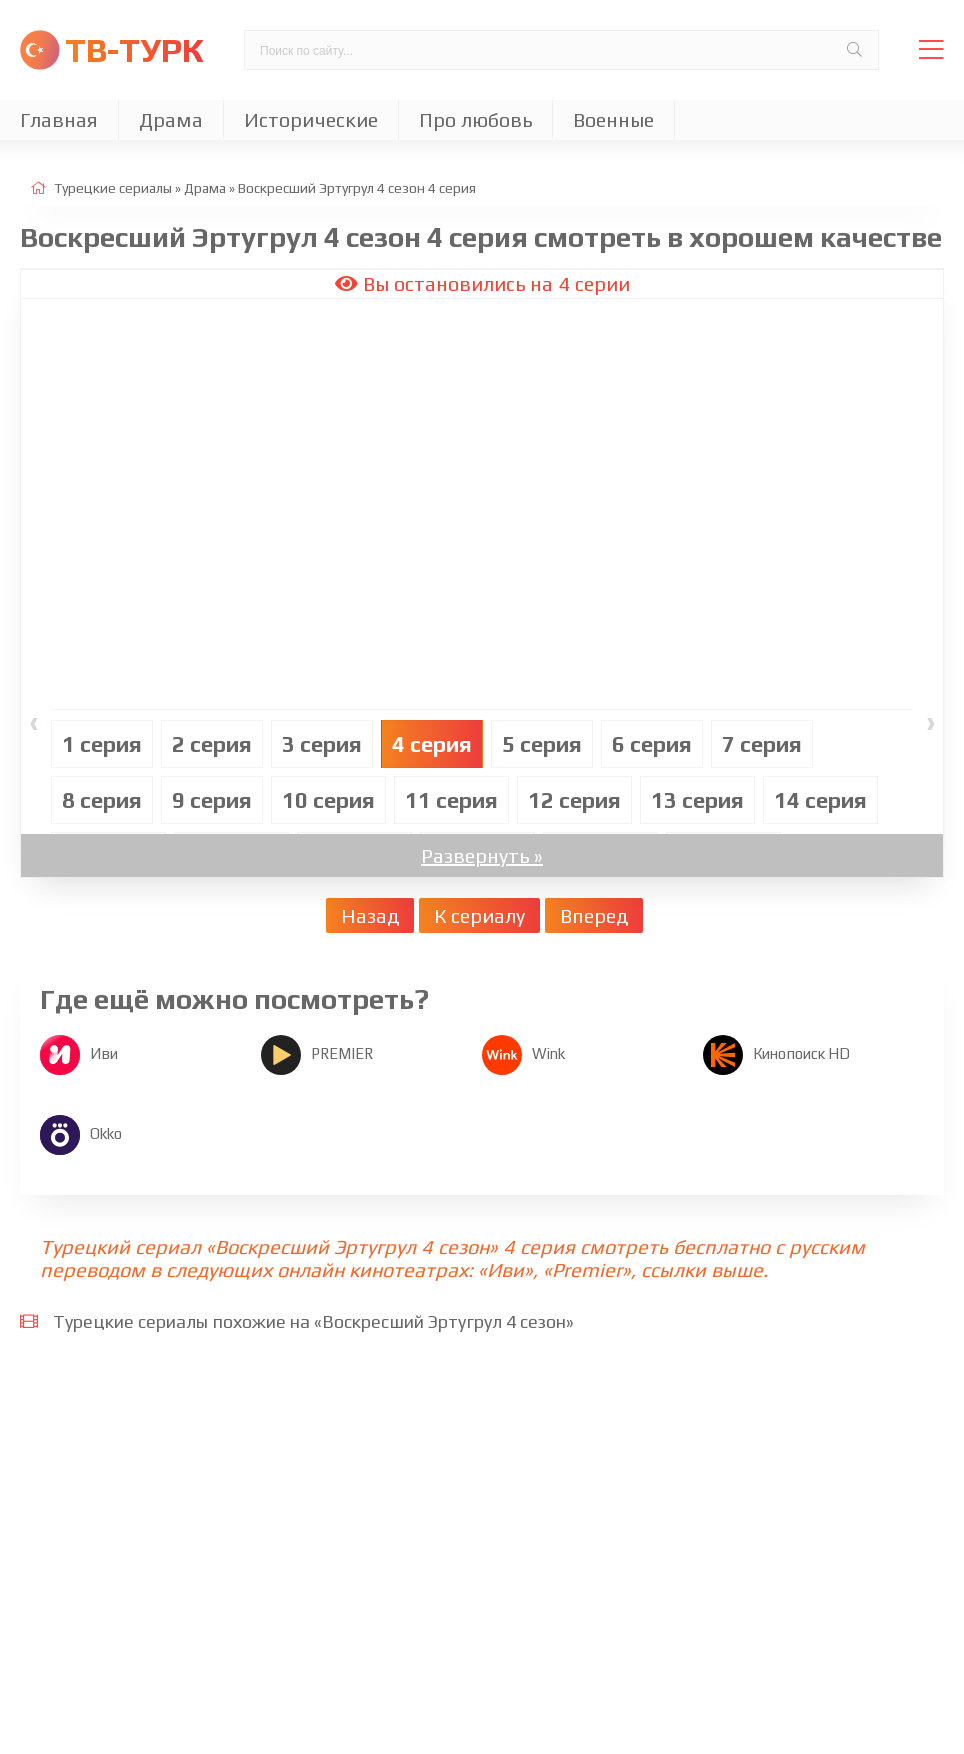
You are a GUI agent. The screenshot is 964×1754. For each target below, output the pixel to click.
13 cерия (697, 800)
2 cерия (212, 744)
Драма (171, 119)
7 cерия (762, 744)
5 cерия (542, 744)
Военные (613, 119)
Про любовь (475, 119)
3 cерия (322, 744)
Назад (370, 915)
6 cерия (652, 744)
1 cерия (102, 744)
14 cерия (820, 800)
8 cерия (102, 800)
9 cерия (212, 800)
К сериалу (479, 915)
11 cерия (451, 800)
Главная (59, 119)
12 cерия (574, 800)
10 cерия (328, 800)
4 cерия (432, 744)
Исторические (311, 119)
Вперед (594, 915)
